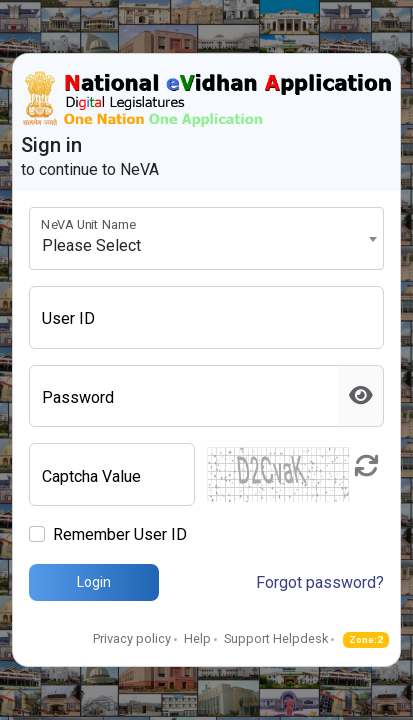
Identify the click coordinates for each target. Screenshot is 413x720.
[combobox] (206, 238)
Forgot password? (320, 582)
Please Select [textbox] (91, 245)
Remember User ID (120, 534)
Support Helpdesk (276, 638)
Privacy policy (132, 638)
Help (197, 638)
